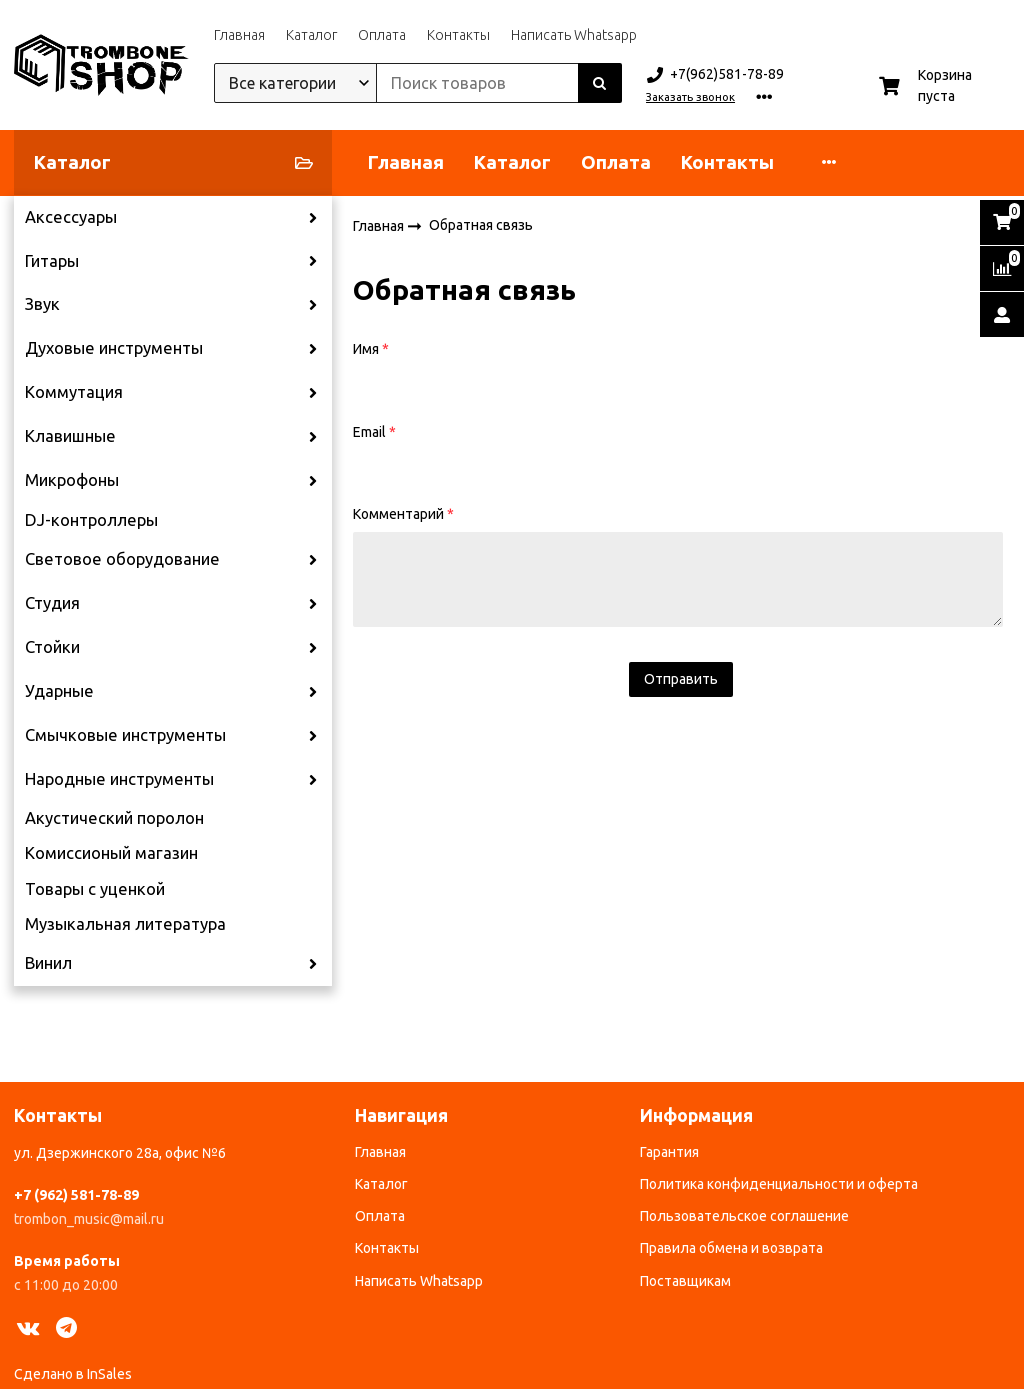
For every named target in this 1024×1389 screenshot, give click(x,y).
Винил (48, 963)
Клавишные (70, 436)
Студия (52, 603)
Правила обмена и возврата (731, 1248)
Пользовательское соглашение (744, 1216)
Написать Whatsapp (574, 35)
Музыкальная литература (125, 924)
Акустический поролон (114, 818)
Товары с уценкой (95, 889)
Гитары (52, 261)
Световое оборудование (122, 559)
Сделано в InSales (73, 1374)
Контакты (458, 35)
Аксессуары (71, 217)
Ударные (59, 691)
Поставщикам (685, 1281)
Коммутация (74, 392)
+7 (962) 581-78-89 (76, 1195)
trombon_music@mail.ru (89, 1219)
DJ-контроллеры (91, 520)
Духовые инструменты (114, 348)
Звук (42, 304)
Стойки (52, 647)
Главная (239, 35)
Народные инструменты (119, 779)
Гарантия (669, 1152)
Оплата (382, 35)
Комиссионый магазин (111, 853)
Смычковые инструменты (125, 735)
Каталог (311, 35)
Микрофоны (72, 480)
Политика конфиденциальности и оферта (779, 1184)
